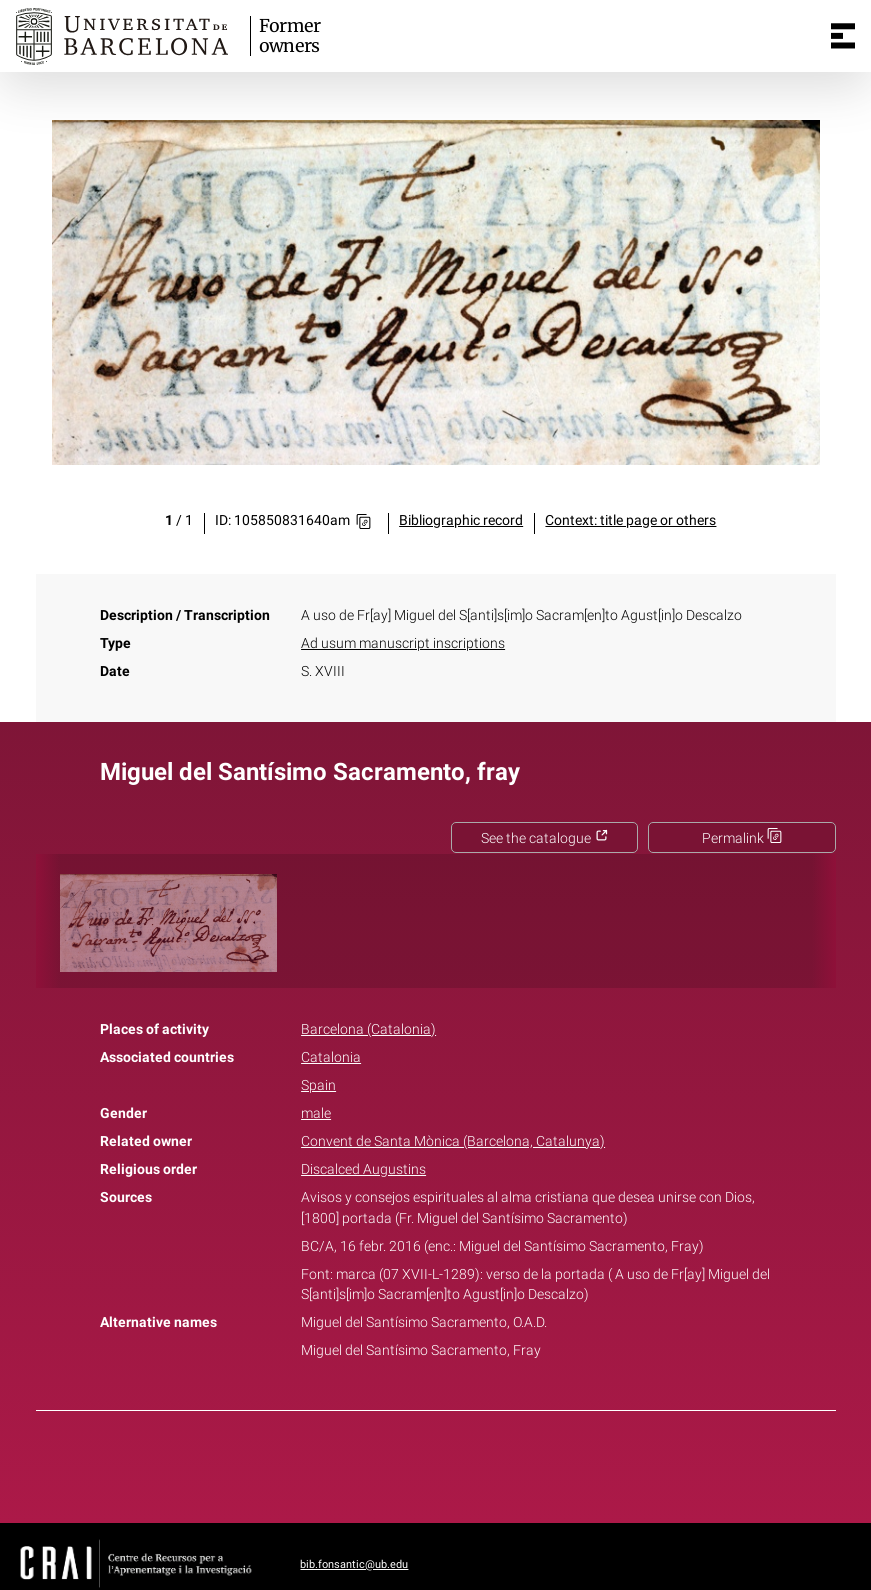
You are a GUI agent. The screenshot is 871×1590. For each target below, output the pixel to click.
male (316, 1113)
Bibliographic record (461, 520)
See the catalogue (545, 838)
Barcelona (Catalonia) (368, 1029)
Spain (318, 1085)
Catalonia (331, 1057)
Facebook (379, 1463)
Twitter (425, 1463)
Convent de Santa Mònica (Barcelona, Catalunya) (453, 1141)
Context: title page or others (630, 520)
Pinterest (470, 1463)
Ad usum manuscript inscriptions (403, 643)
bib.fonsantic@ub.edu (354, 1564)
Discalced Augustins (363, 1169)
